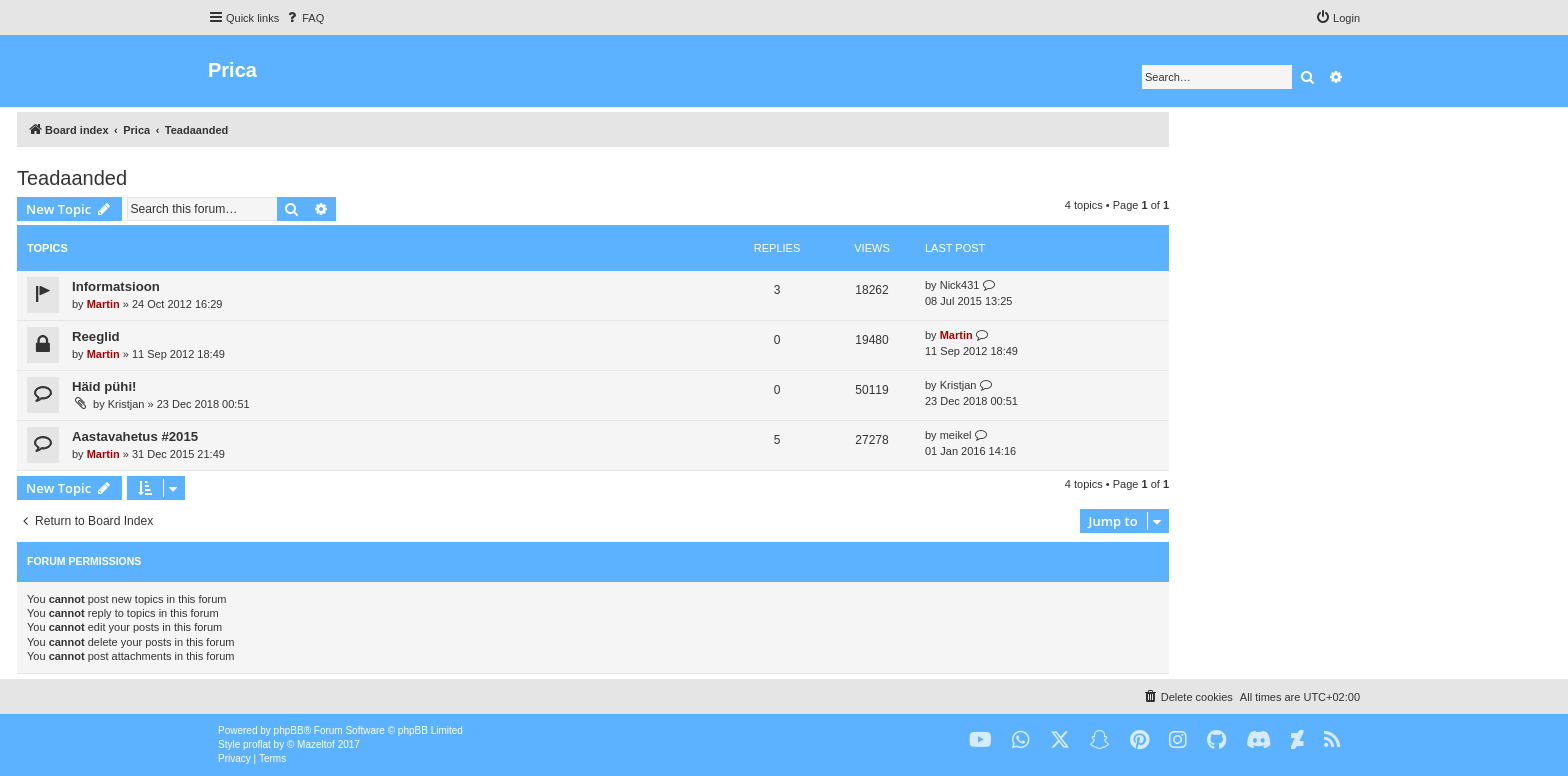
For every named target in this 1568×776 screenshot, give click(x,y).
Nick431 (960, 285)
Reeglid (96, 336)
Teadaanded (72, 178)
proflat (257, 744)
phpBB (289, 730)
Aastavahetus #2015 (135, 436)
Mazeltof (316, 744)
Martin (103, 304)
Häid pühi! (104, 386)
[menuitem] (304, 18)
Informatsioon (116, 286)
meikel (956, 435)
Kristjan (126, 404)
